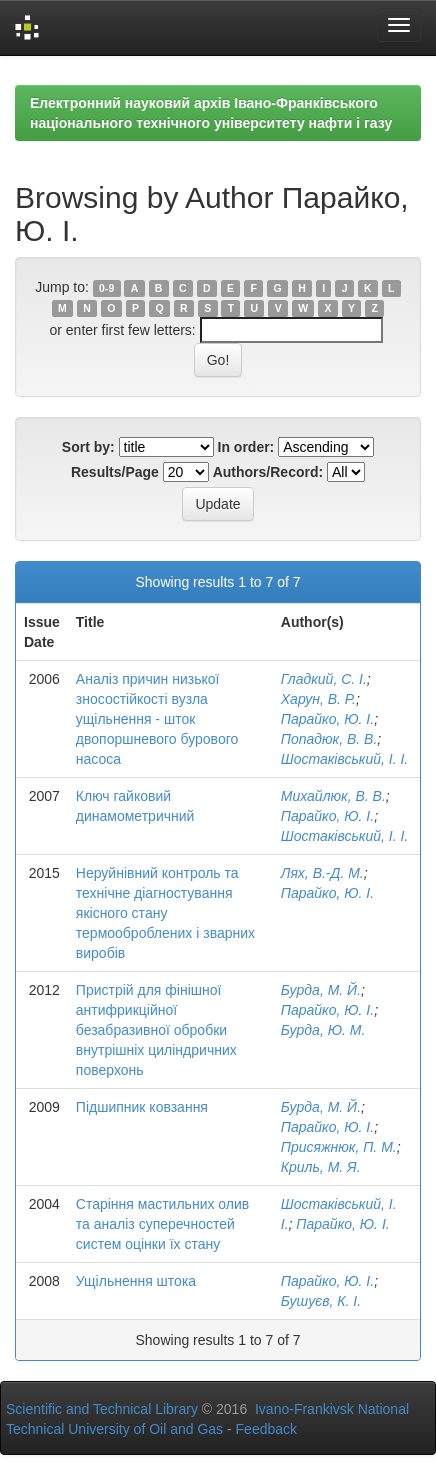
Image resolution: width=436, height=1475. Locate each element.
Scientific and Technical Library (102, 1409)
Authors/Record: (268, 472)
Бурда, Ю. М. (323, 1030)
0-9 (106, 288)
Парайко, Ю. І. (327, 719)
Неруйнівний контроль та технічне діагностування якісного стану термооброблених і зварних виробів (165, 913)
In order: (246, 447)
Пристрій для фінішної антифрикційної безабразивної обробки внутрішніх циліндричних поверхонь (156, 1030)
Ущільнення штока (136, 1281)
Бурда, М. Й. (321, 990)
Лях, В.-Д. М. (322, 873)
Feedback (266, 1429)
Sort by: (88, 447)
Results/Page (115, 472)
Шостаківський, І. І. (344, 759)
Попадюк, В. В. (329, 739)
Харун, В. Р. (318, 699)
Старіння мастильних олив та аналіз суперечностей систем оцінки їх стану (162, 1224)
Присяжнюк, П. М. (339, 1147)
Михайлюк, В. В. (333, 796)
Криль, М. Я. (321, 1167)
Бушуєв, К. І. (321, 1301)
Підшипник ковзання (142, 1107)
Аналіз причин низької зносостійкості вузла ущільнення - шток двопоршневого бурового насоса (157, 719)
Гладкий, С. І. (324, 679)
